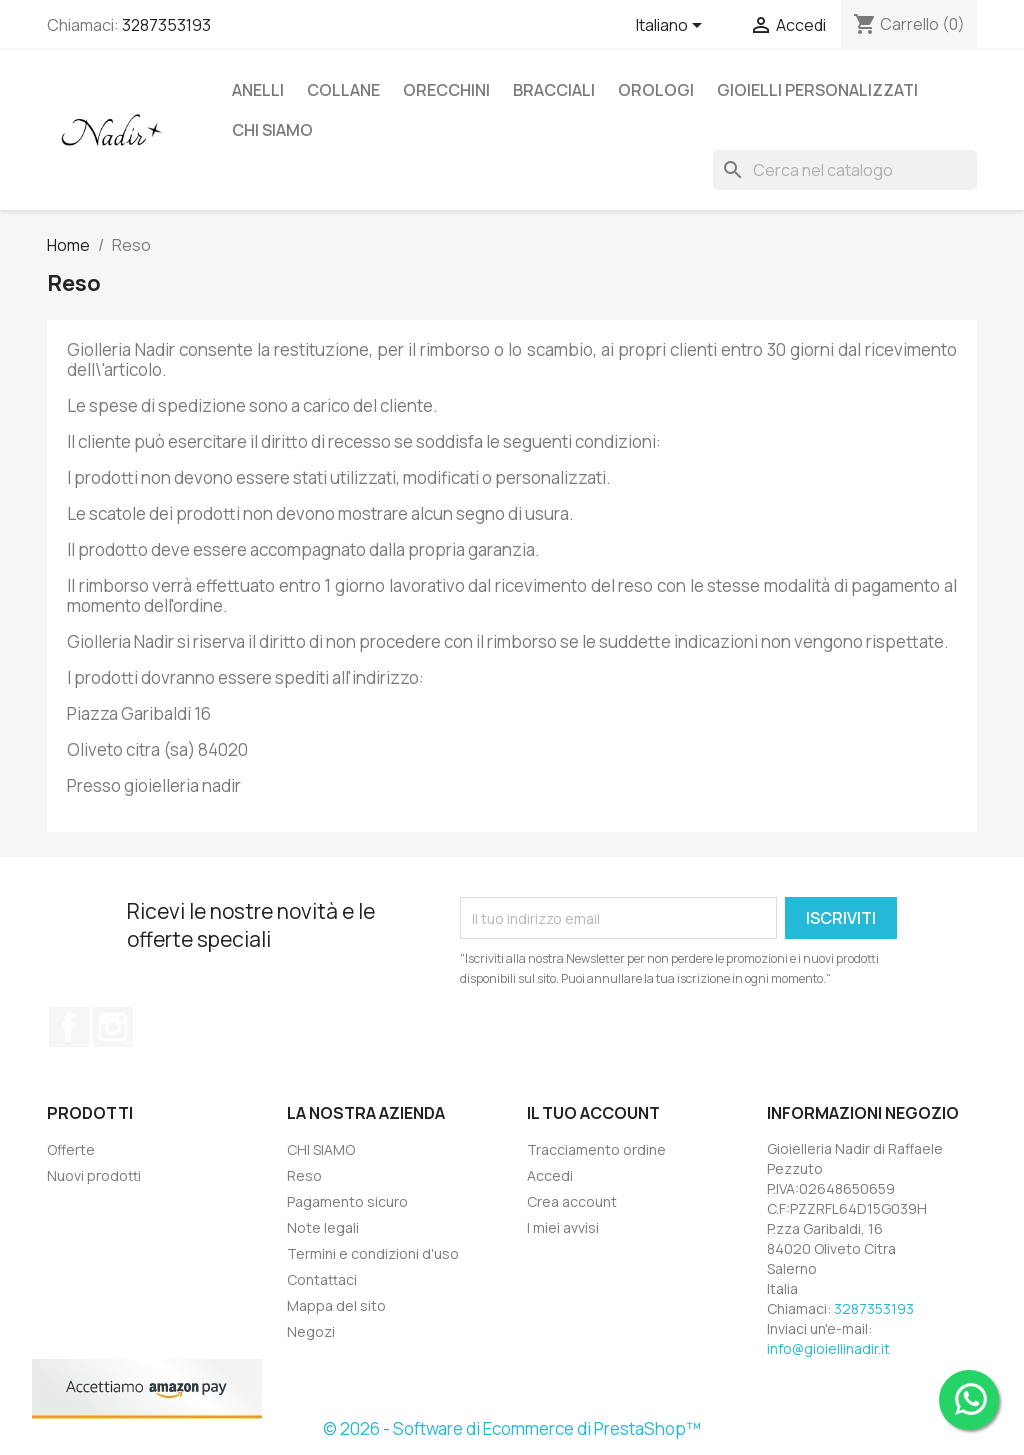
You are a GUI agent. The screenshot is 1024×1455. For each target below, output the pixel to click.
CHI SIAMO (272, 130)
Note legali (323, 1227)
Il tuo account (593, 1113)
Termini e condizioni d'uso (373, 1253)
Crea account (572, 1201)
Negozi (311, 1331)
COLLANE (343, 90)
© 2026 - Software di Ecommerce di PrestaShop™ (512, 1428)
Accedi (550, 1175)
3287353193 (166, 25)
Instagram (113, 1027)
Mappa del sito (336, 1305)
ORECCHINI (446, 90)
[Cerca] (845, 170)
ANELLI (258, 90)
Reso (304, 1175)
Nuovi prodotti (94, 1175)
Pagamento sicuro (347, 1201)
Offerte (71, 1149)
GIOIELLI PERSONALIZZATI (817, 90)
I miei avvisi (563, 1227)
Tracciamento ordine (596, 1149)
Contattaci (322, 1279)
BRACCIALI (554, 90)
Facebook (69, 1027)
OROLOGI (656, 90)
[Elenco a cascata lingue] (672, 27)
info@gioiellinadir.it (828, 1348)
